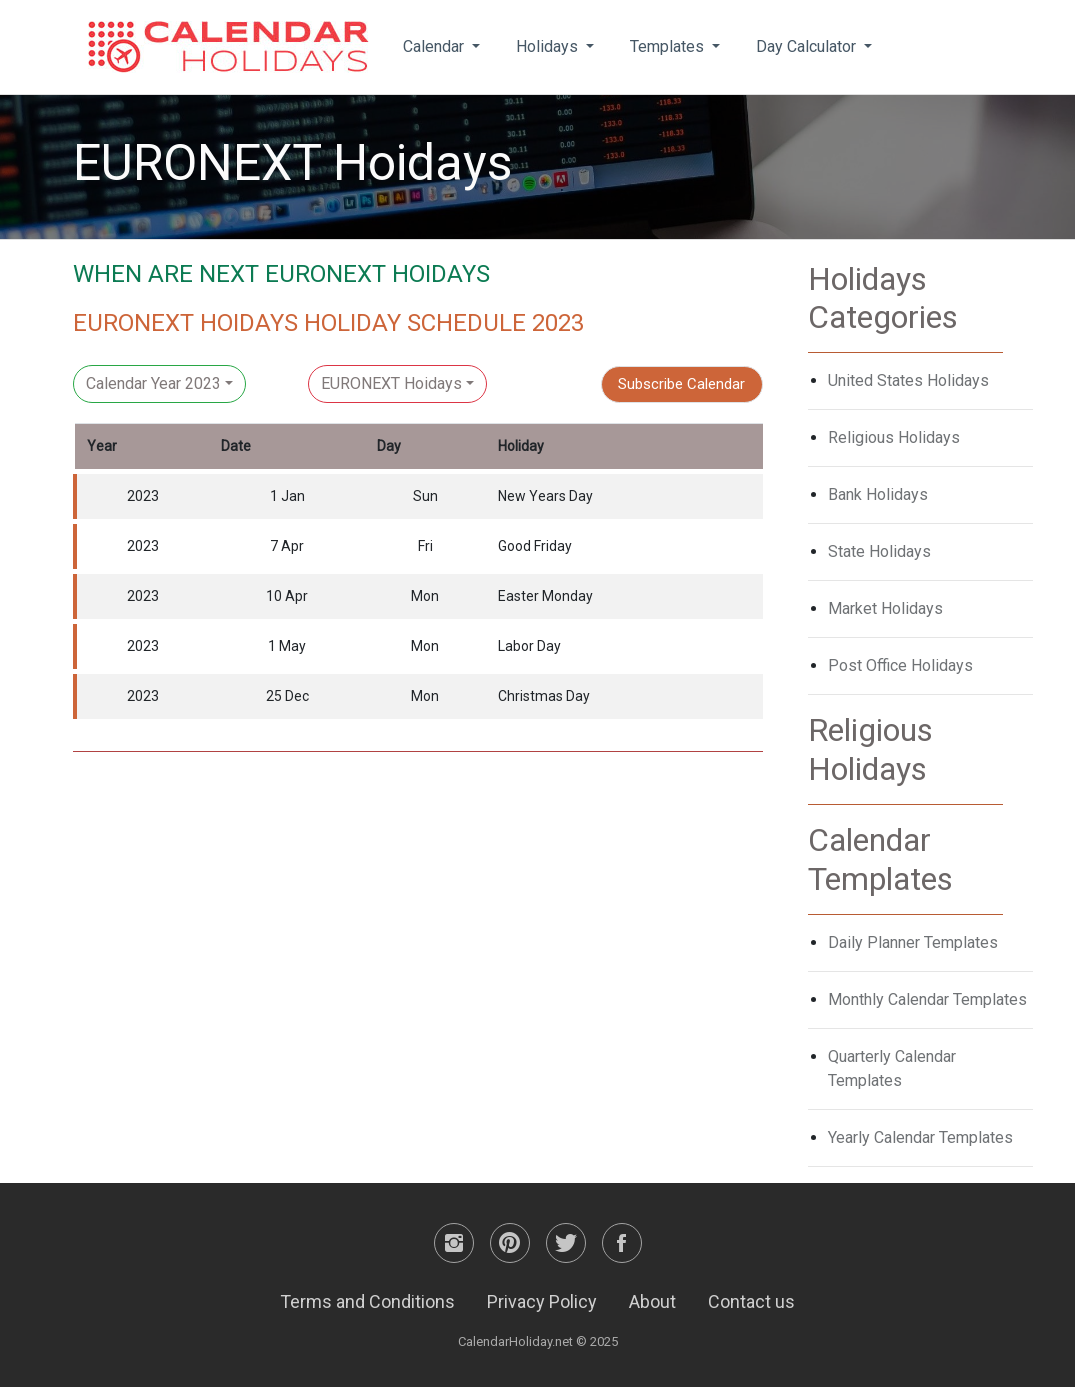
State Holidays (879, 551)
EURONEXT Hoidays (391, 383)
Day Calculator (808, 46)
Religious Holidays (894, 437)
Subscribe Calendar (681, 384)
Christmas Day (544, 696)
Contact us (751, 1301)
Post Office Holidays (900, 665)
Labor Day (529, 646)
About (652, 1301)
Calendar (435, 46)
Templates (669, 46)
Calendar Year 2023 (153, 383)
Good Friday (535, 546)
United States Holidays (908, 380)
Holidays (549, 46)
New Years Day (545, 496)
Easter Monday (545, 596)
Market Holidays (885, 608)
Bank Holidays (878, 494)
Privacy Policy (542, 1301)
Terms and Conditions (367, 1301)
